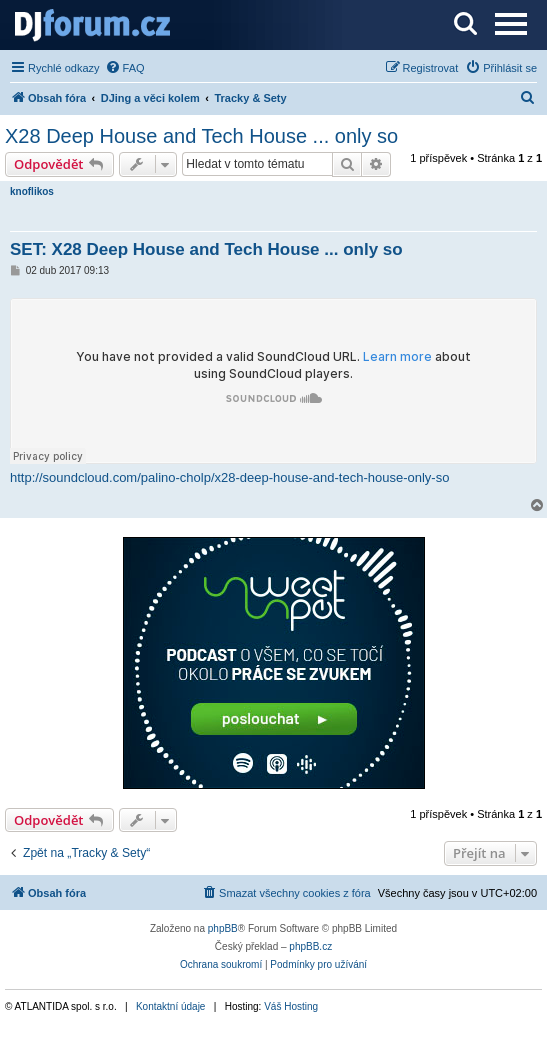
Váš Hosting (291, 1006)
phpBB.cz (310, 946)
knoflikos (32, 191)
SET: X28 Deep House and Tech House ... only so (206, 249)
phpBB (223, 928)
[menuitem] (125, 68)
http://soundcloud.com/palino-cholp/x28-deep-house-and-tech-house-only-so (229, 477)
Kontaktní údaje (171, 1006)
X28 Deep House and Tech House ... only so (201, 136)
